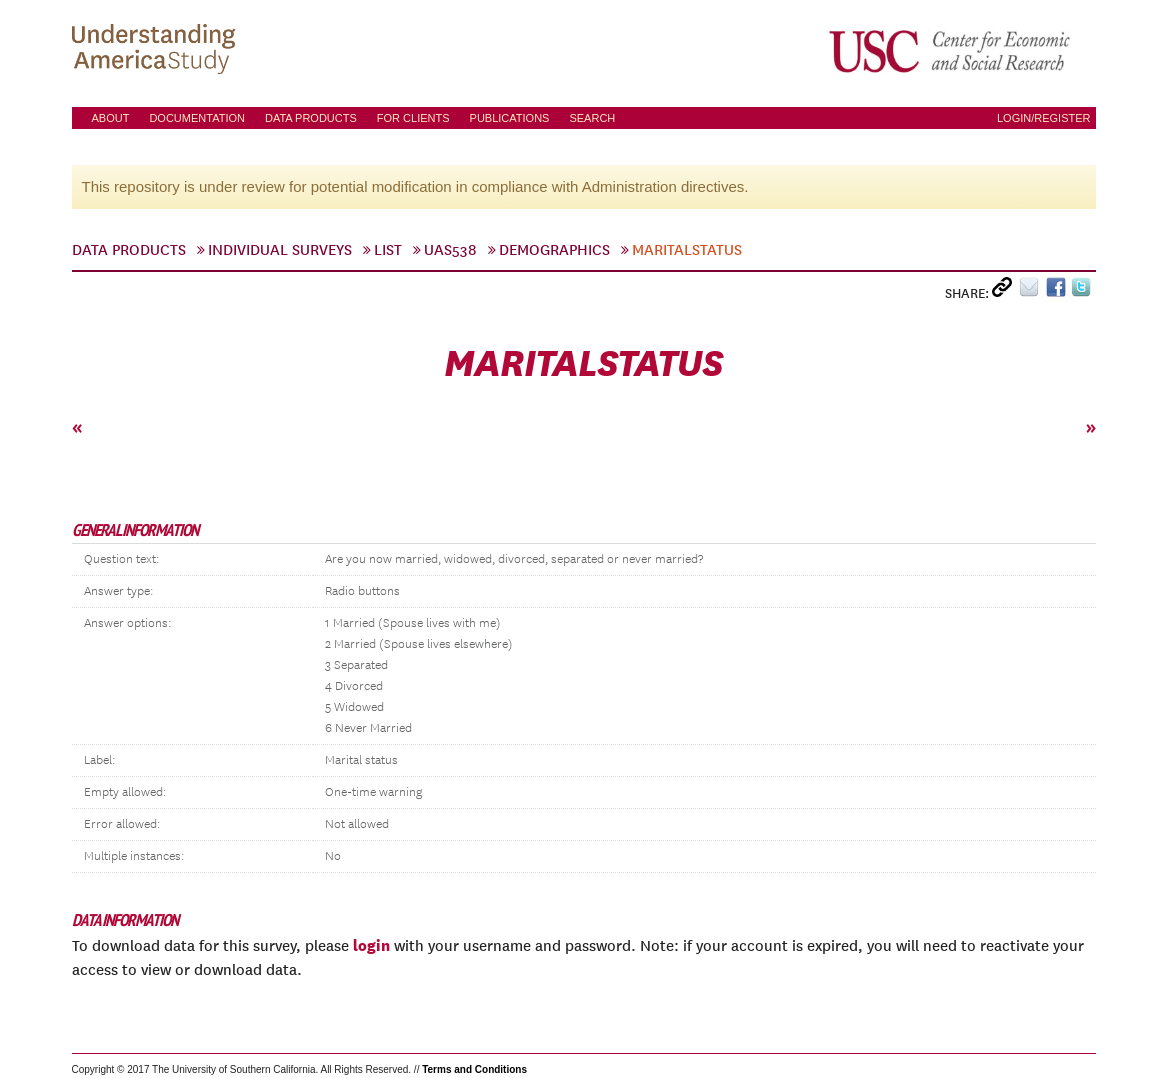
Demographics (554, 250)
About (111, 118)
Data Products (311, 118)
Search (592, 118)
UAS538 (450, 250)
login (371, 945)
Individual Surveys (280, 250)
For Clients (413, 118)
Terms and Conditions (474, 1069)
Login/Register (1044, 118)
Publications (510, 118)
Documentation (197, 118)
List (388, 250)
